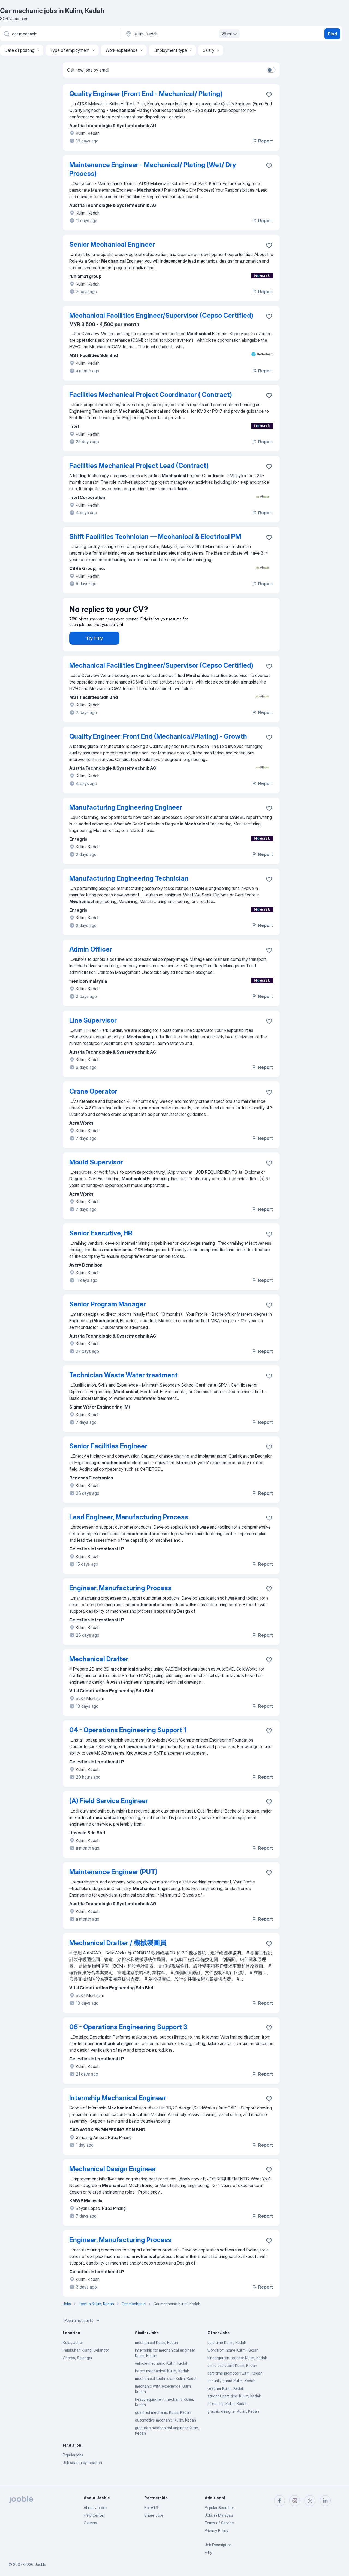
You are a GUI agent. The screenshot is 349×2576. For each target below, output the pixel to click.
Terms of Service (219, 2523)
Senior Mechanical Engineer (112, 244)
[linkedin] (325, 2500)
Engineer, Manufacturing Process (120, 1603)
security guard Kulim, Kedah (231, 2396)
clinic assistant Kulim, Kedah (232, 2380)
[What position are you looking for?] (60, 33)
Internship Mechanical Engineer (117, 2113)
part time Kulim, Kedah (226, 2357)
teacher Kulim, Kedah (225, 2403)
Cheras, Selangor (77, 2373)
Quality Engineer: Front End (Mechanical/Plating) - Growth (158, 752)
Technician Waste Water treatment (123, 1390)
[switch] (271, 70)
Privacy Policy (216, 2530)
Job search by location (82, 2478)
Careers (90, 2523)
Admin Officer (90, 964)
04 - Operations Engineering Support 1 (127, 1745)
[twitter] (310, 2500)
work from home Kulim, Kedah (232, 2365)
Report (262, 141)
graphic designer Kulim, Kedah (233, 2426)
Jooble (40, 2564)
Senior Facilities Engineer (108, 1461)
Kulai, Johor (73, 2357)
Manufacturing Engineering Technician (128, 894)
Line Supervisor (93, 1035)
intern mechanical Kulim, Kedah (162, 2386)
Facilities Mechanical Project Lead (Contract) (139, 466)
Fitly (208, 2552)
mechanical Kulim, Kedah (156, 2357)
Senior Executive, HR (100, 1248)
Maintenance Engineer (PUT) (113, 1887)
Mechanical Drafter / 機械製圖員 (117, 1958)
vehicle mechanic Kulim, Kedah (161, 2378)
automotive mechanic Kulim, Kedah (165, 2435)
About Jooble (95, 2507)
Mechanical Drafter (98, 1674)
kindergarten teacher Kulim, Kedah (237, 2373)
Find (332, 34)
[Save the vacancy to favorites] (269, 94)
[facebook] (279, 2500)
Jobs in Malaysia (219, 2515)
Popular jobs (73, 2470)
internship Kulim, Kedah (227, 2419)
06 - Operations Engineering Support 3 (128, 2042)
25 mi (229, 34)
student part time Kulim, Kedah (234, 2411)
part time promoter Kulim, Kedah (235, 2388)
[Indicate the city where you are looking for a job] (182, 33)
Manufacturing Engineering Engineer (125, 823)
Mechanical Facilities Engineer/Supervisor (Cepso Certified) (161, 315)
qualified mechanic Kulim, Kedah (163, 2427)
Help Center (94, 2515)
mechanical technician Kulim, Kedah (166, 2393)
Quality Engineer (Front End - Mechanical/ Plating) (145, 94)
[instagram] (294, 2500)
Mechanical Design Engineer (112, 2184)
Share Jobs (154, 2515)
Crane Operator (93, 1106)
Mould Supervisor (96, 1177)
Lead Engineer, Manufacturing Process (128, 1532)
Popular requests (82, 2336)
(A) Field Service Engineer (108, 1816)
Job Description (218, 2544)
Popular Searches (220, 2507)
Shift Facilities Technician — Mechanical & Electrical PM (155, 536)
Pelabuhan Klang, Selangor (86, 2365)
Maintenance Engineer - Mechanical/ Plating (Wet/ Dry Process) (152, 169)
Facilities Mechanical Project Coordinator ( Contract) (150, 395)
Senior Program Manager (107, 1319)
